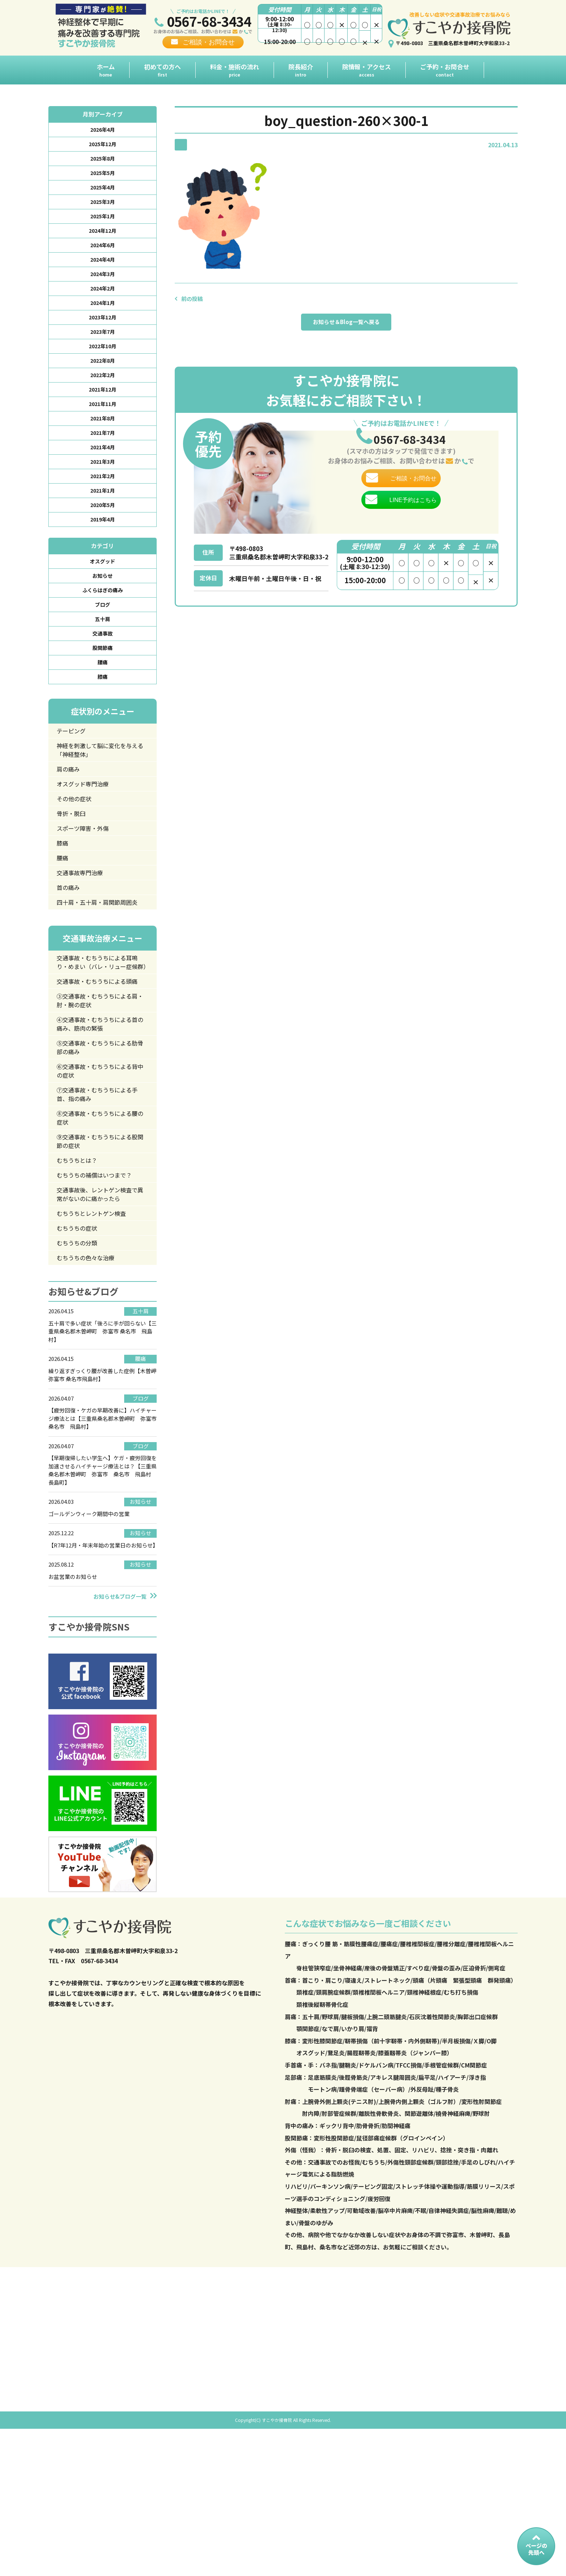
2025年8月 (103, 161)
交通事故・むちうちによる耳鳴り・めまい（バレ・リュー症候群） (99, 1031)
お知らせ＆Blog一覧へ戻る (346, 324)
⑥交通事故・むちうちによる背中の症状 (99, 1164)
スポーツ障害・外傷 (86, 876)
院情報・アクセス (366, 70)
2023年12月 (102, 332)
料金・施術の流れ (234, 70)
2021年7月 (103, 456)
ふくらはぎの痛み (102, 623)
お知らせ (102, 607)
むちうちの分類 (80, 1351)
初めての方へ (162, 70)
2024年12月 (102, 239)
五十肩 (102, 654)
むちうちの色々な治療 (89, 1367)
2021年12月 (102, 409)
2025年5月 (103, 177)
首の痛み (70, 939)
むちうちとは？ (80, 1262)
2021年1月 (103, 518)
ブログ (102, 638)
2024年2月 (103, 301)
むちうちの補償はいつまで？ (99, 1278)
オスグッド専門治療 (86, 828)
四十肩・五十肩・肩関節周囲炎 (99, 960)
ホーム (106, 70)
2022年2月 (103, 394)
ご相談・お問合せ (209, 42)
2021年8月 (103, 440)
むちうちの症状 (80, 1335)
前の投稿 (192, 298)
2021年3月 (103, 487)
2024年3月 (103, 285)
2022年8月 (103, 378)
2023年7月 (103, 347)
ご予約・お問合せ (444, 70)
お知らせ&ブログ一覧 (120, 1722)
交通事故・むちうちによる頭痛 (99, 1062)
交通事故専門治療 (83, 924)
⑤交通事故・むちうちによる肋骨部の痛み (99, 1139)
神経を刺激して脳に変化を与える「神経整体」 (99, 792)
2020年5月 (103, 533)
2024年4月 (103, 270)
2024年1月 (103, 316)
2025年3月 (103, 208)
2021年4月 (103, 471)
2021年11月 (102, 425)
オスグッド (102, 592)
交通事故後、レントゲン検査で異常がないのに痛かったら (99, 1299)
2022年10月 (102, 363)
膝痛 (102, 716)
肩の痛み (70, 812)
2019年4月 (103, 549)
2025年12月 (102, 145)
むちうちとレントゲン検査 (96, 1319)
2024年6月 (103, 254)
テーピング (73, 771)
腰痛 (102, 701)
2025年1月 (103, 223)
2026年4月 (103, 130)
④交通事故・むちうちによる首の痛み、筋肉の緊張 (99, 1113)
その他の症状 (76, 844)
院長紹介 (300, 70)
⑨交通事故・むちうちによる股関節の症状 (99, 1241)
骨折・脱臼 (73, 860)
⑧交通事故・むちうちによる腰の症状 (99, 1216)
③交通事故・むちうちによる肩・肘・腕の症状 (99, 1087)
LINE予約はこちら (413, 519)
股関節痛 (102, 685)
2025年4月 (103, 192)
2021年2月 (103, 502)
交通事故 (102, 669)
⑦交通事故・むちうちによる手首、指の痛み (99, 1190)
